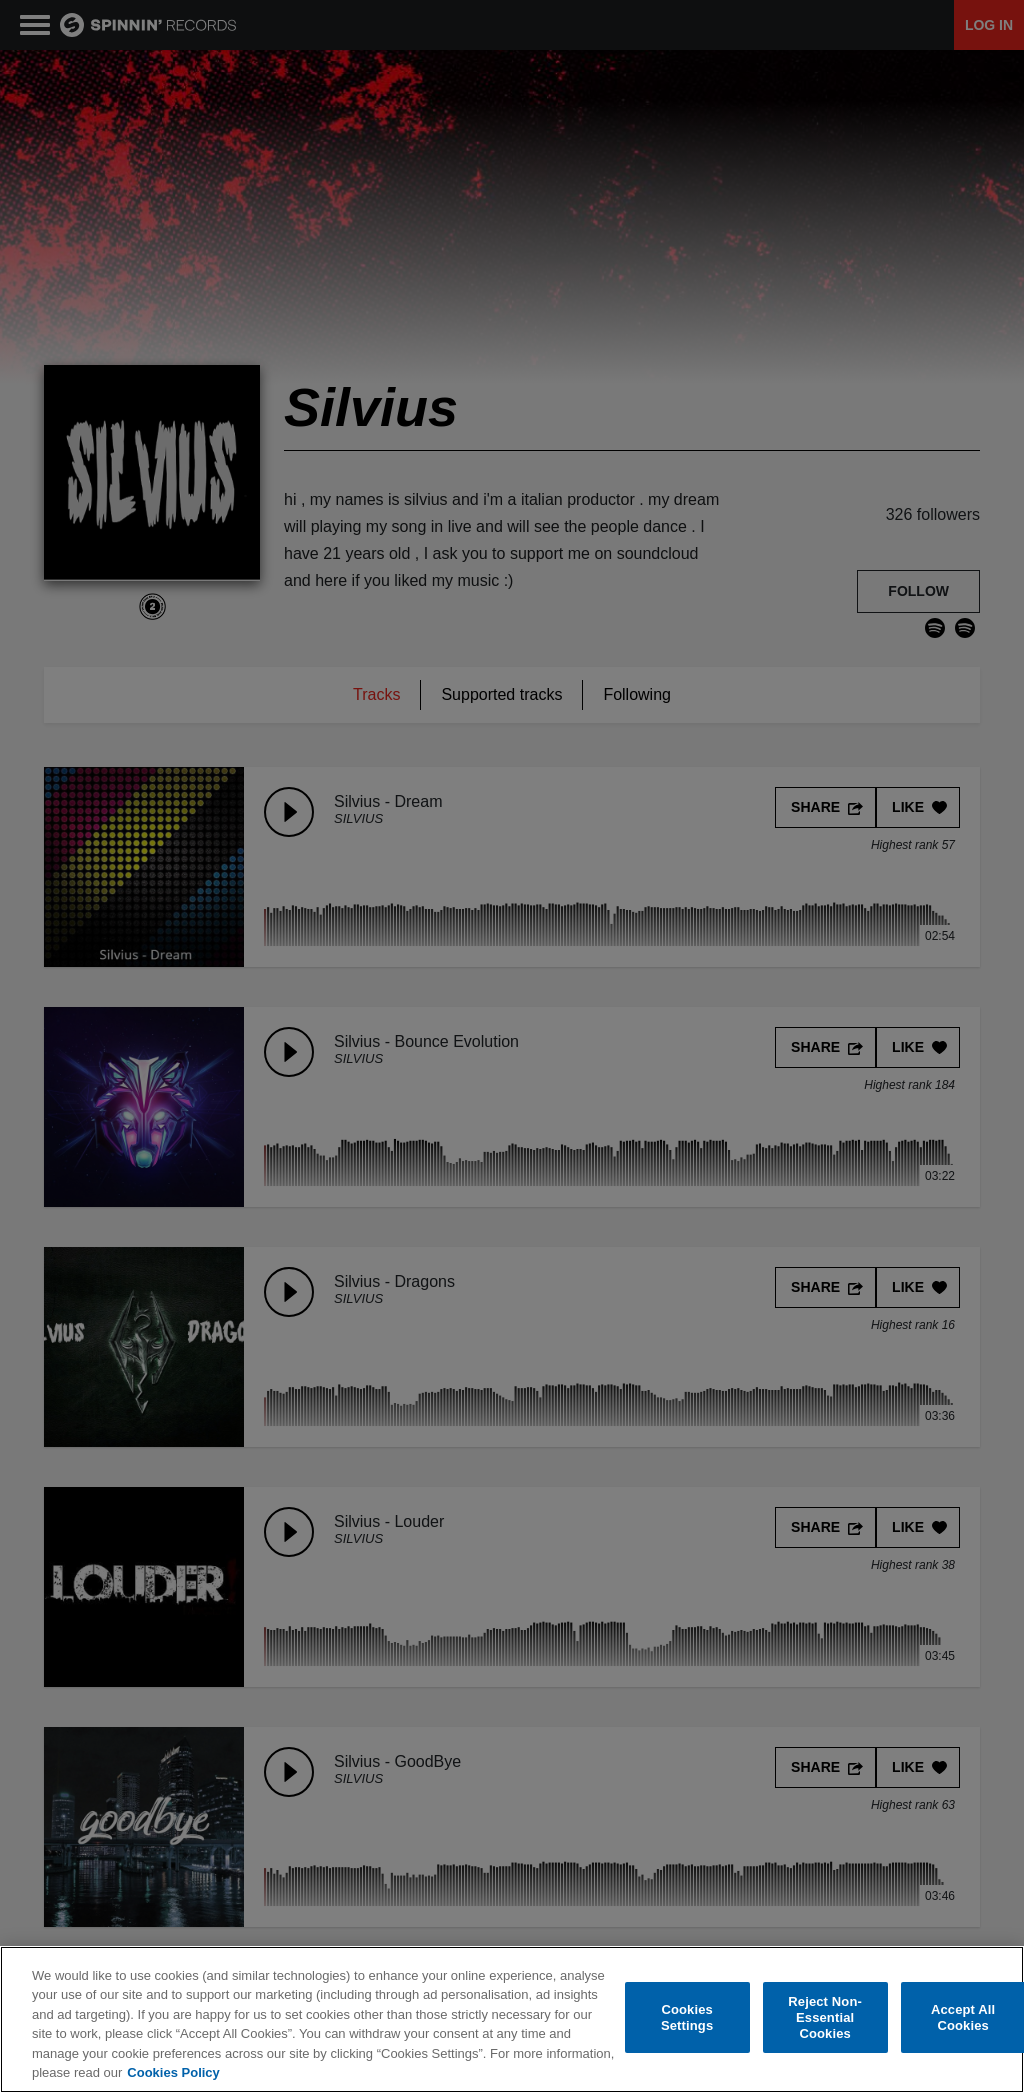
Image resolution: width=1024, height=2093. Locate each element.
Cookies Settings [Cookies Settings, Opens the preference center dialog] (687, 2017)
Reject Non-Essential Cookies (825, 2018)
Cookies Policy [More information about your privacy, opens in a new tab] (173, 2072)
